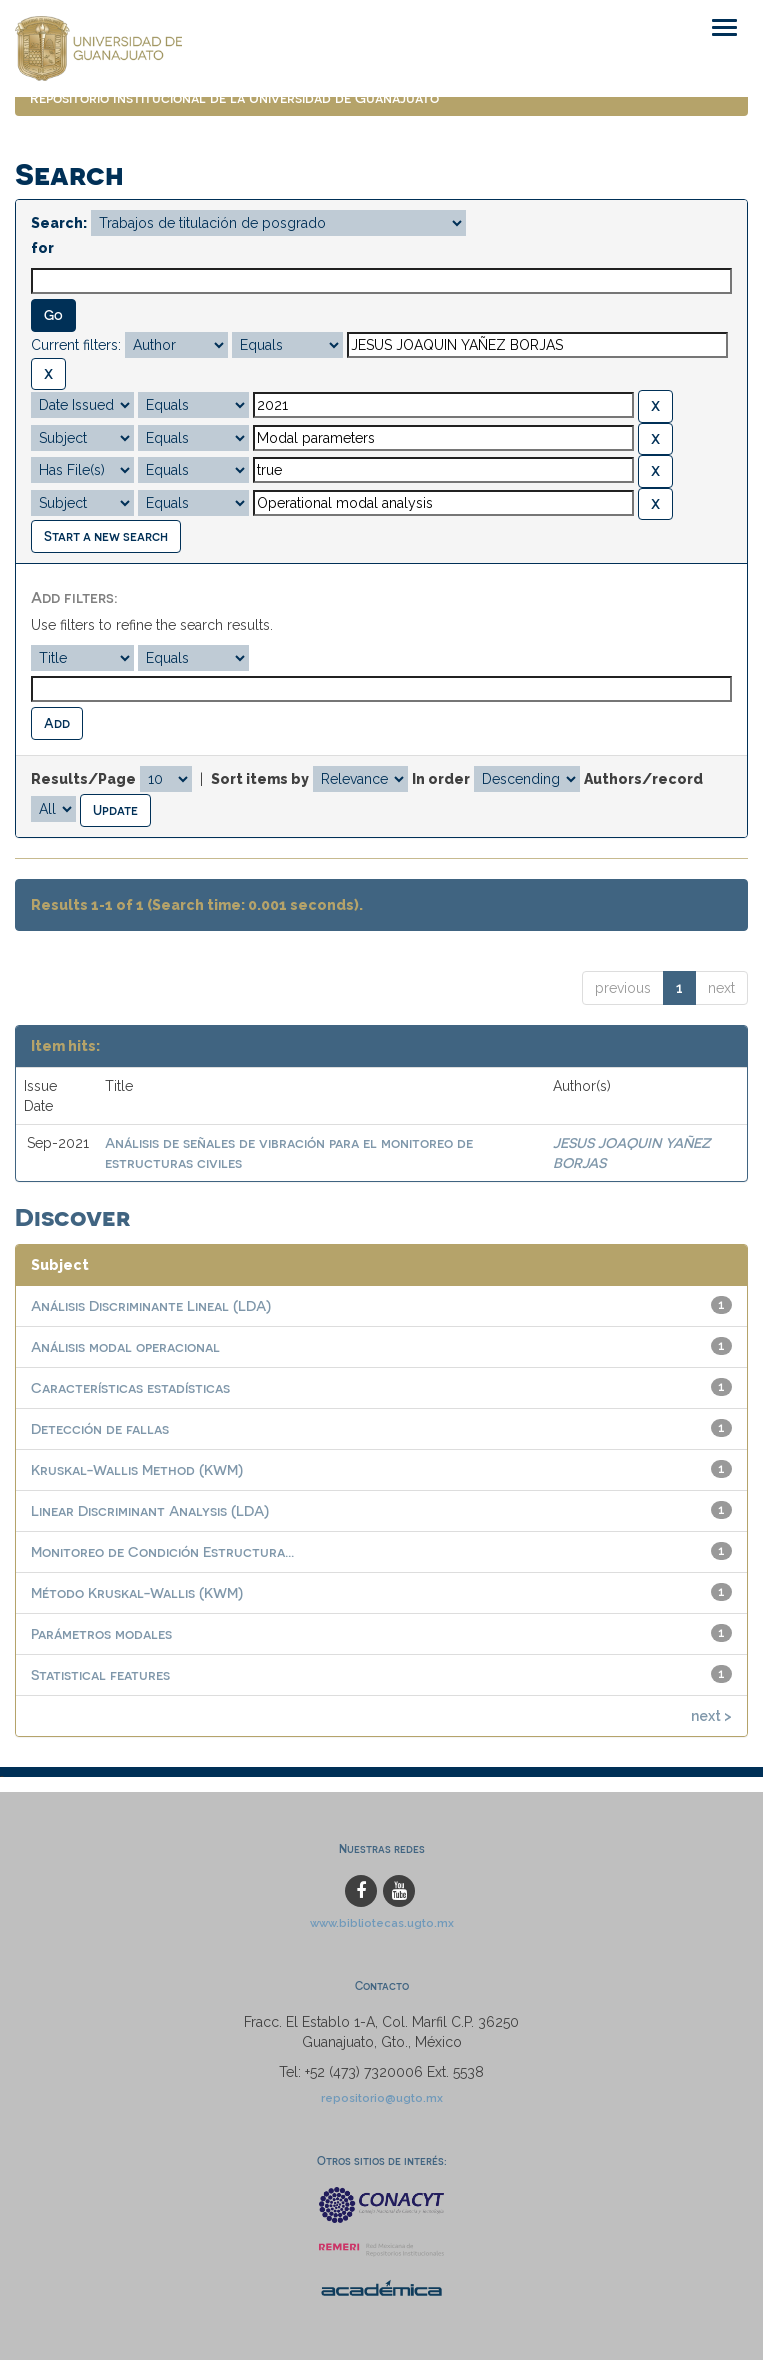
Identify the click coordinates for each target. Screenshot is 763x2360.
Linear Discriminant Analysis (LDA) (150, 1510)
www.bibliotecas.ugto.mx (382, 1923)
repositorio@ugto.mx (382, 2098)
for (42, 248)
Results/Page (83, 779)
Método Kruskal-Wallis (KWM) (137, 1592)
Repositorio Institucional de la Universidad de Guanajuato (234, 97)
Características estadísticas (130, 1387)
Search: (59, 223)
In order (441, 779)
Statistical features (100, 1674)
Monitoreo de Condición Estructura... (162, 1551)
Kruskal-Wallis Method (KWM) (137, 1469)
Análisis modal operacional (125, 1346)
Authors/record (643, 779)
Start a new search (106, 535)
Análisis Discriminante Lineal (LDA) (151, 1305)
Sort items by (260, 779)
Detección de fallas (100, 1428)
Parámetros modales (101, 1633)
